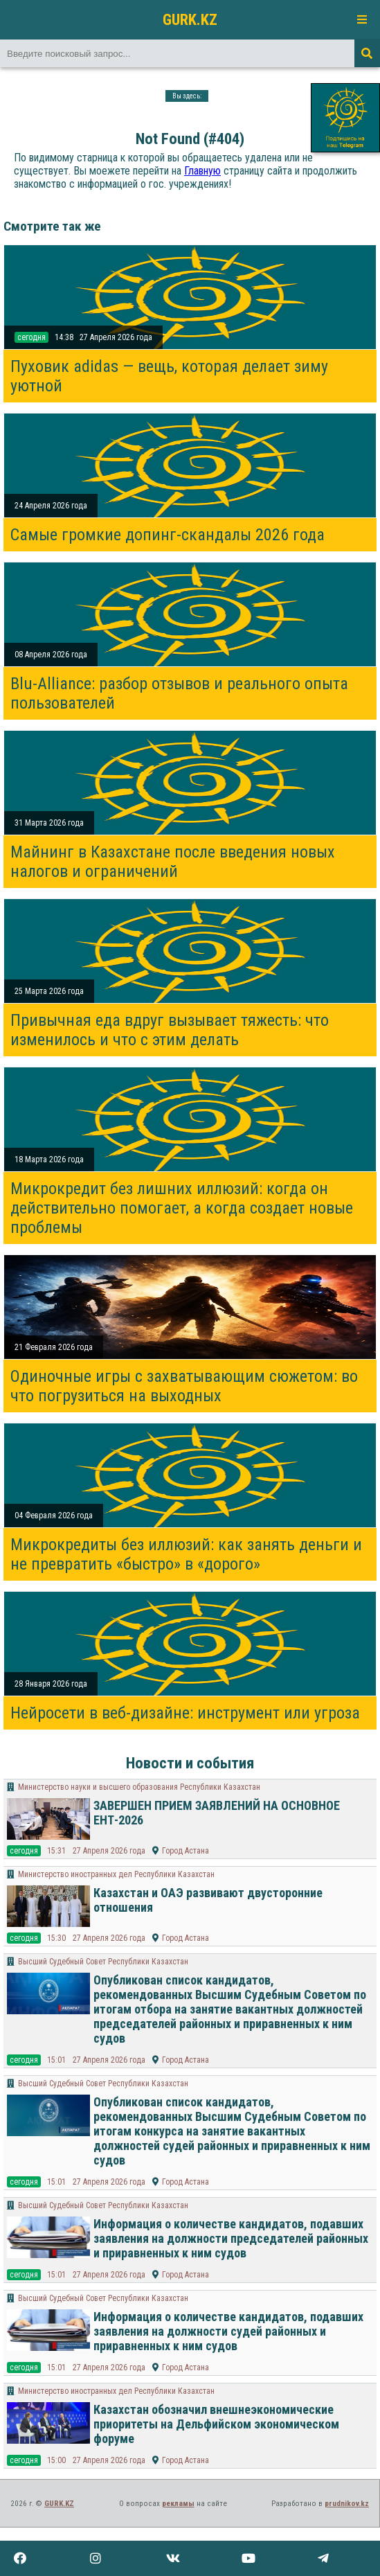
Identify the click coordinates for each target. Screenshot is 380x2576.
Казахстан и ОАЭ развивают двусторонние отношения (208, 1900)
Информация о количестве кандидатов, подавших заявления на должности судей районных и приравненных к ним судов (228, 2331)
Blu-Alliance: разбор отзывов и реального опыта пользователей (179, 693)
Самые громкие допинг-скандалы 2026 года (167, 534)
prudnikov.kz (347, 2503)
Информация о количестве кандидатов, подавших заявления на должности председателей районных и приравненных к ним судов (230, 2238)
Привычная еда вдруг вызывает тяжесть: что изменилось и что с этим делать (169, 1030)
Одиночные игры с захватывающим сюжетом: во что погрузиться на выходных (184, 1386)
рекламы (178, 2503)
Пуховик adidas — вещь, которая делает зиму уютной (169, 376)
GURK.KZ (190, 19)
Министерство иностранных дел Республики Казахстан (116, 1874)
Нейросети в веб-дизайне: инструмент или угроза (185, 1713)
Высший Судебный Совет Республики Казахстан (103, 1961)
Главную (202, 170)
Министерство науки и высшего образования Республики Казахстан (139, 1787)
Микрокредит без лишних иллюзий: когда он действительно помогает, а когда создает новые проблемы (181, 1208)
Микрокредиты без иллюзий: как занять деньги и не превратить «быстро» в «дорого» (186, 1554)
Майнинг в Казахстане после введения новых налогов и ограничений (172, 861)
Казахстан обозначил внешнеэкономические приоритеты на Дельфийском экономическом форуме (216, 2424)
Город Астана (185, 1851)
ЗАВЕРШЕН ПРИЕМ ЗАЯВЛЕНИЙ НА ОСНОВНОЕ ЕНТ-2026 (216, 1812)
